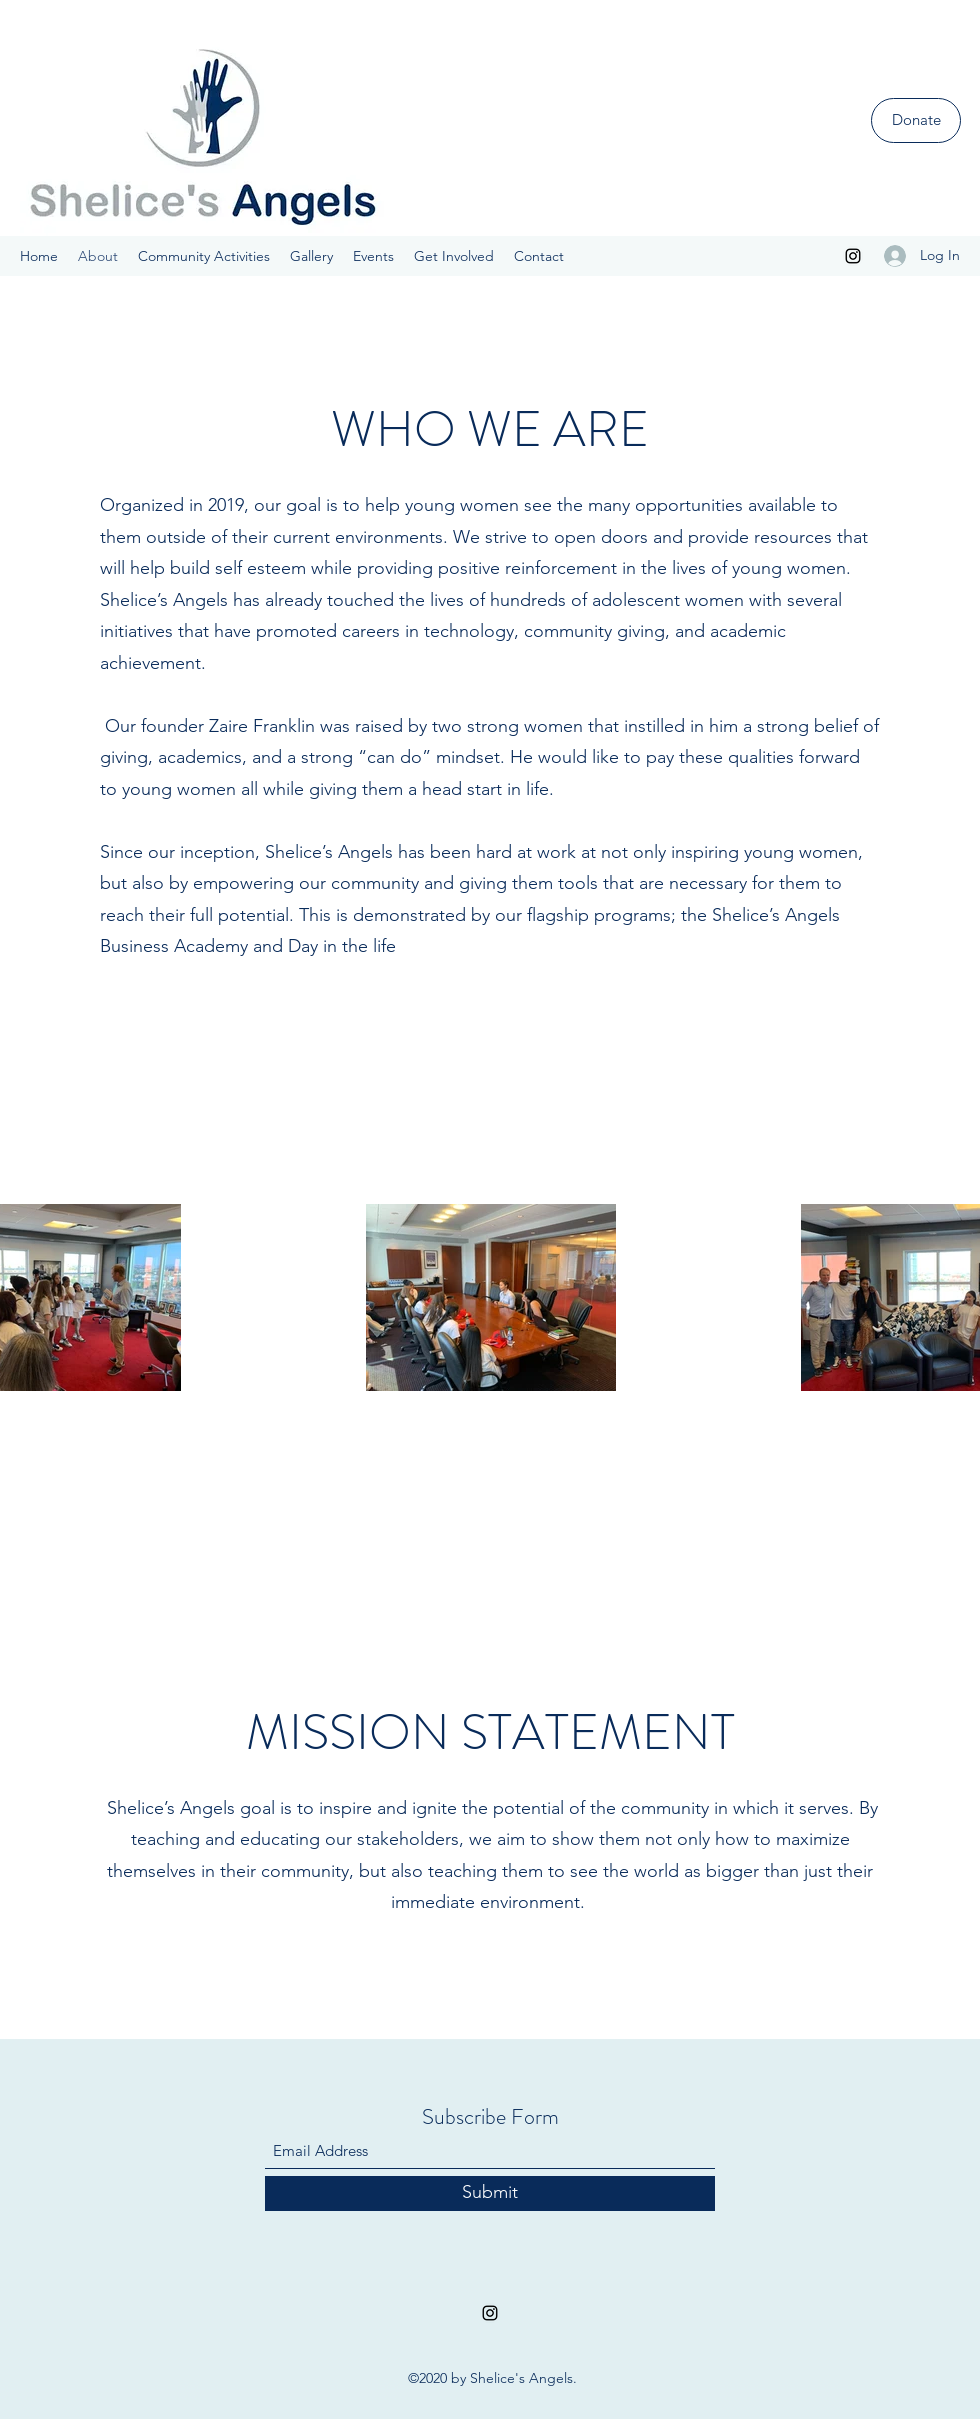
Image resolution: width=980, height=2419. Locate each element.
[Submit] (490, 2193)
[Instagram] (853, 256)
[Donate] (916, 120)
